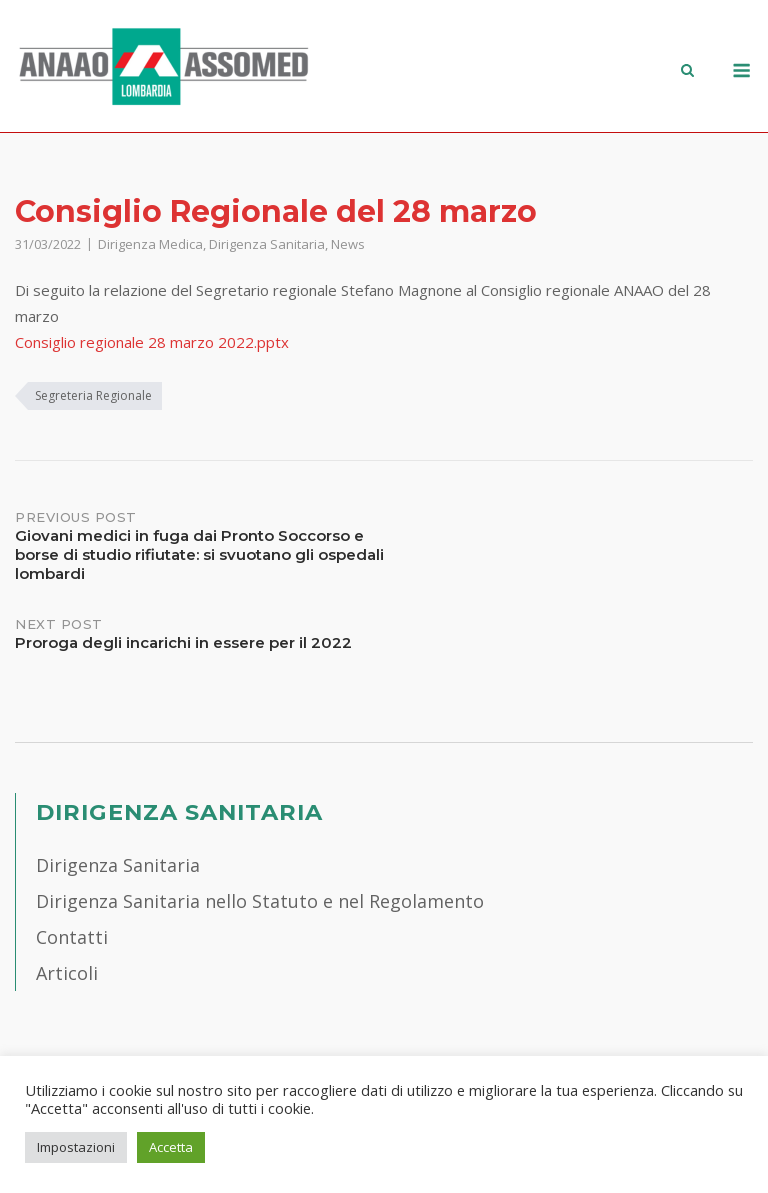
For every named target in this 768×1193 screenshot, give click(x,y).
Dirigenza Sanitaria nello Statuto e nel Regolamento (260, 901)
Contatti (72, 937)
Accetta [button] (171, 1147)
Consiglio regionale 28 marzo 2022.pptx (152, 342)
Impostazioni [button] (76, 1147)
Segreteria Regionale (93, 395)
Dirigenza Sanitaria (267, 244)
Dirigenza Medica (150, 244)
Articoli (67, 973)
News (348, 244)
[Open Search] (687, 72)
